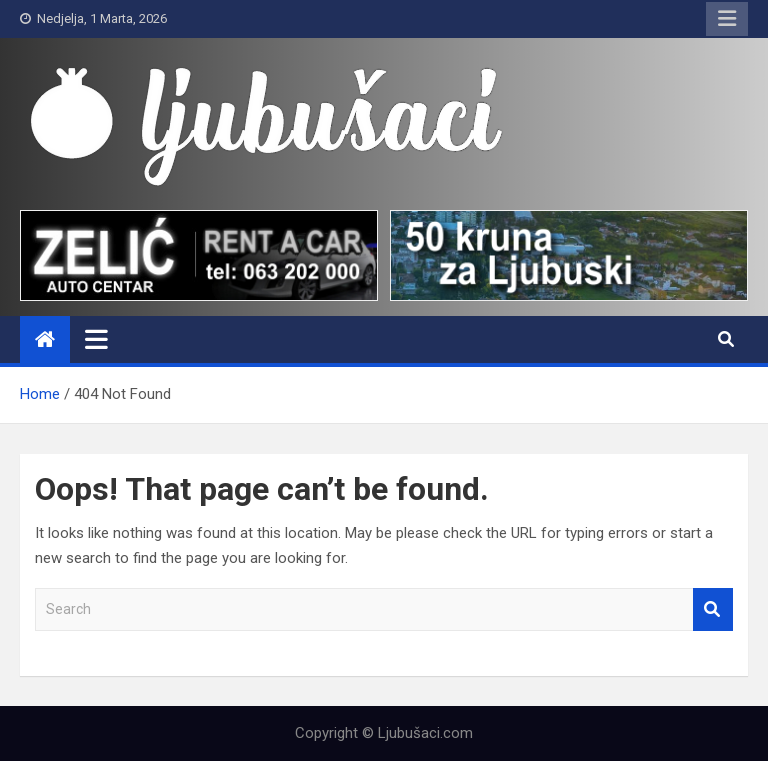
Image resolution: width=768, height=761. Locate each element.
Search (713, 609)
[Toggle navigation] (96, 339)
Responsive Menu (727, 19)
